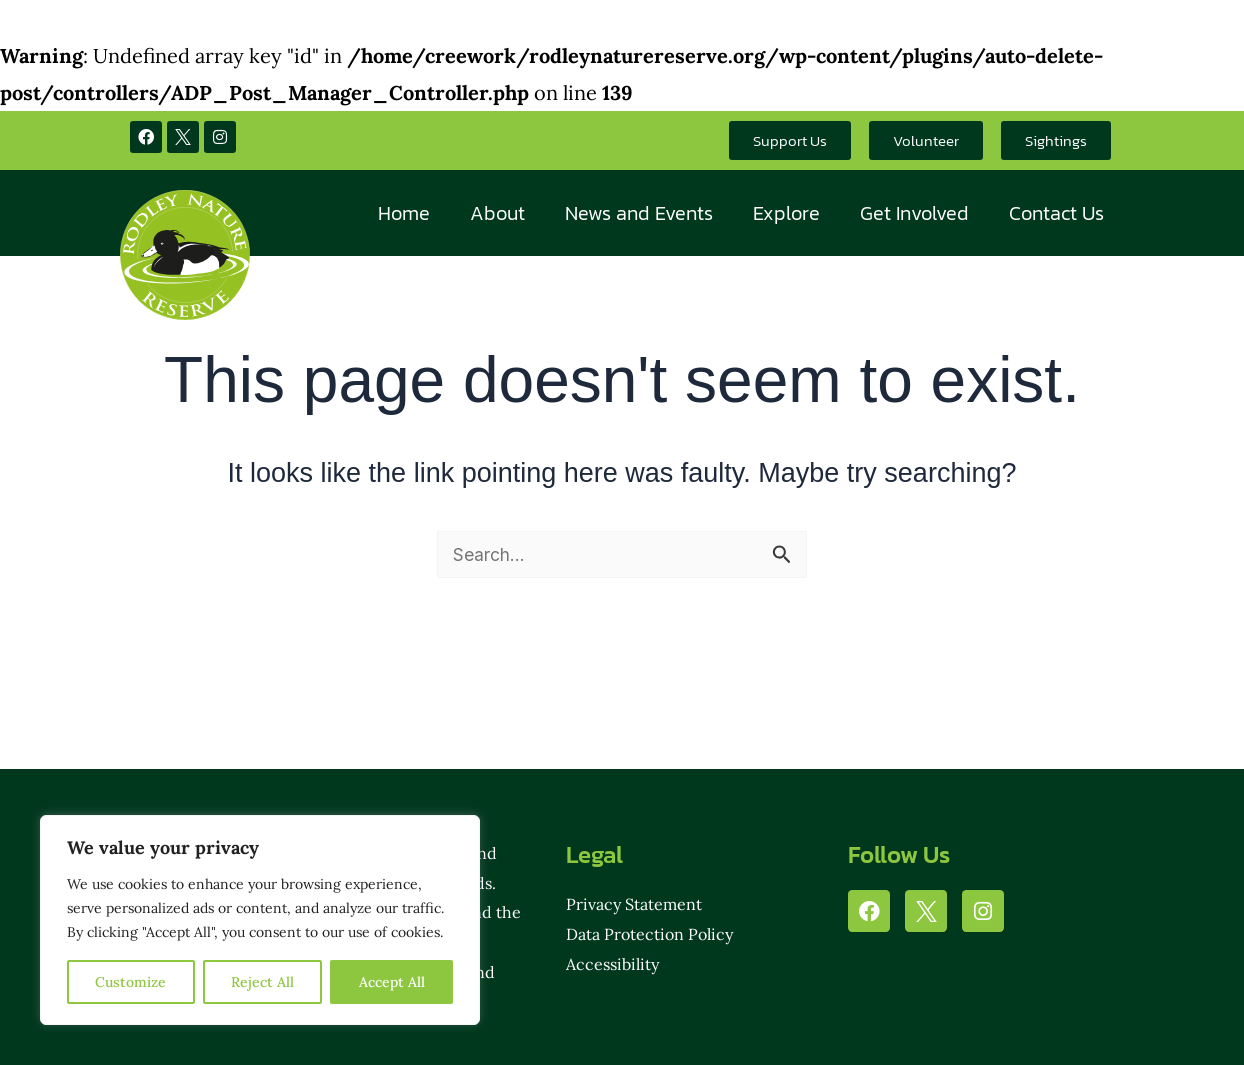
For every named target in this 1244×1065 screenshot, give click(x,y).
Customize (130, 982)
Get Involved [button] (914, 213)
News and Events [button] (639, 213)
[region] (260, 920)
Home (404, 213)
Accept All (392, 982)
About (497, 213)
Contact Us (1056, 213)
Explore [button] (786, 213)
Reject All (262, 982)
